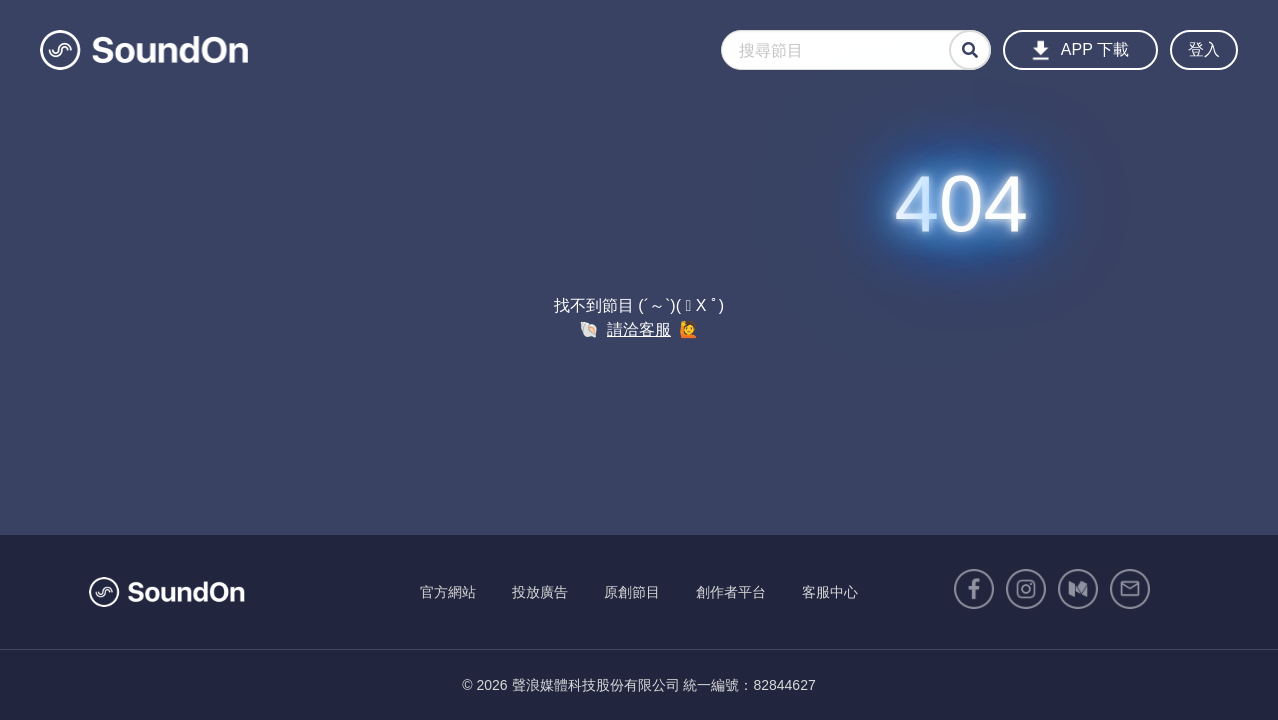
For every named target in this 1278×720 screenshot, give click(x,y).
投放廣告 (540, 592)
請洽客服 (639, 329)
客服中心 (830, 592)
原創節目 (632, 592)
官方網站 (448, 592)
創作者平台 (731, 592)
